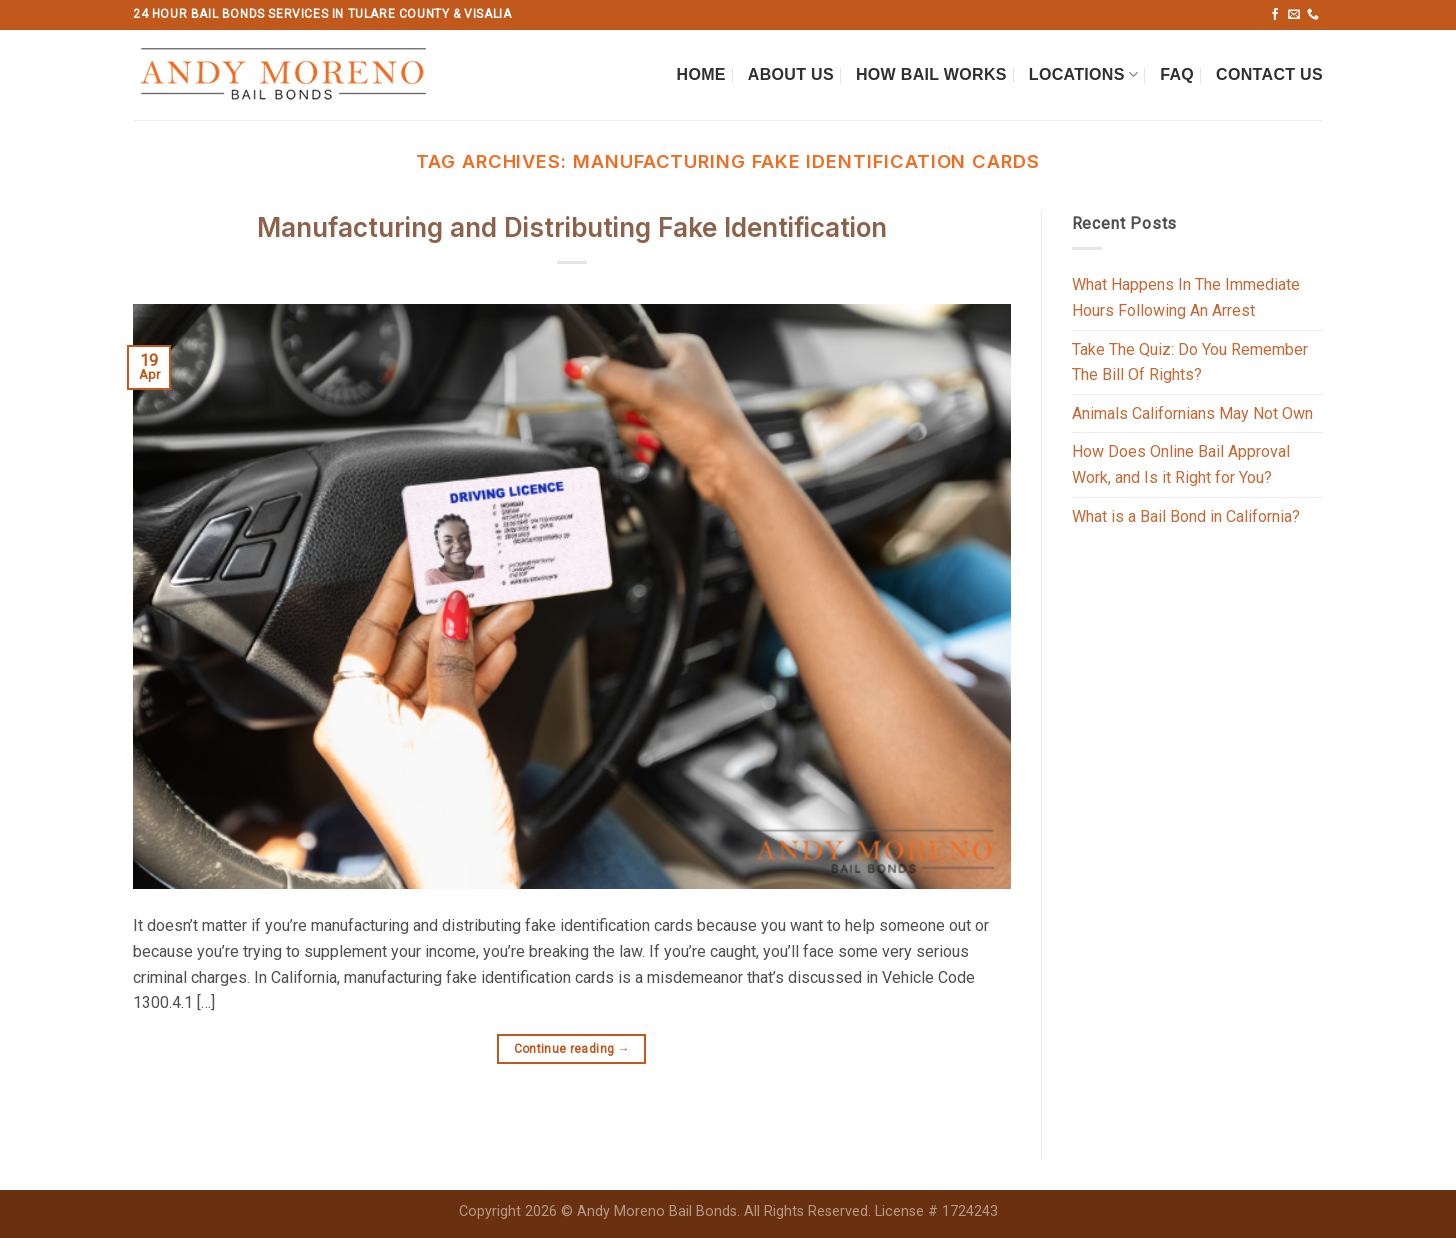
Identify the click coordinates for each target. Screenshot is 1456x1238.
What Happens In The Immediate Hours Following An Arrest (1186, 297)
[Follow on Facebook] (1275, 15)
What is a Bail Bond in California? (1186, 516)
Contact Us (1269, 74)
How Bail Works (931, 74)
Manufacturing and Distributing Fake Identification (572, 227)
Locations (1083, 74)
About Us (791, 74)
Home (701, 74)
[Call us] (1313, 15)
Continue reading (572, 1049)
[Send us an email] (1294, 15)
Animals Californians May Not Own (1192, 413)
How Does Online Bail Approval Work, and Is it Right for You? (1181, 464)
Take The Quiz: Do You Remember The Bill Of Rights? (1190, 362)
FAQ (1177, 74)
